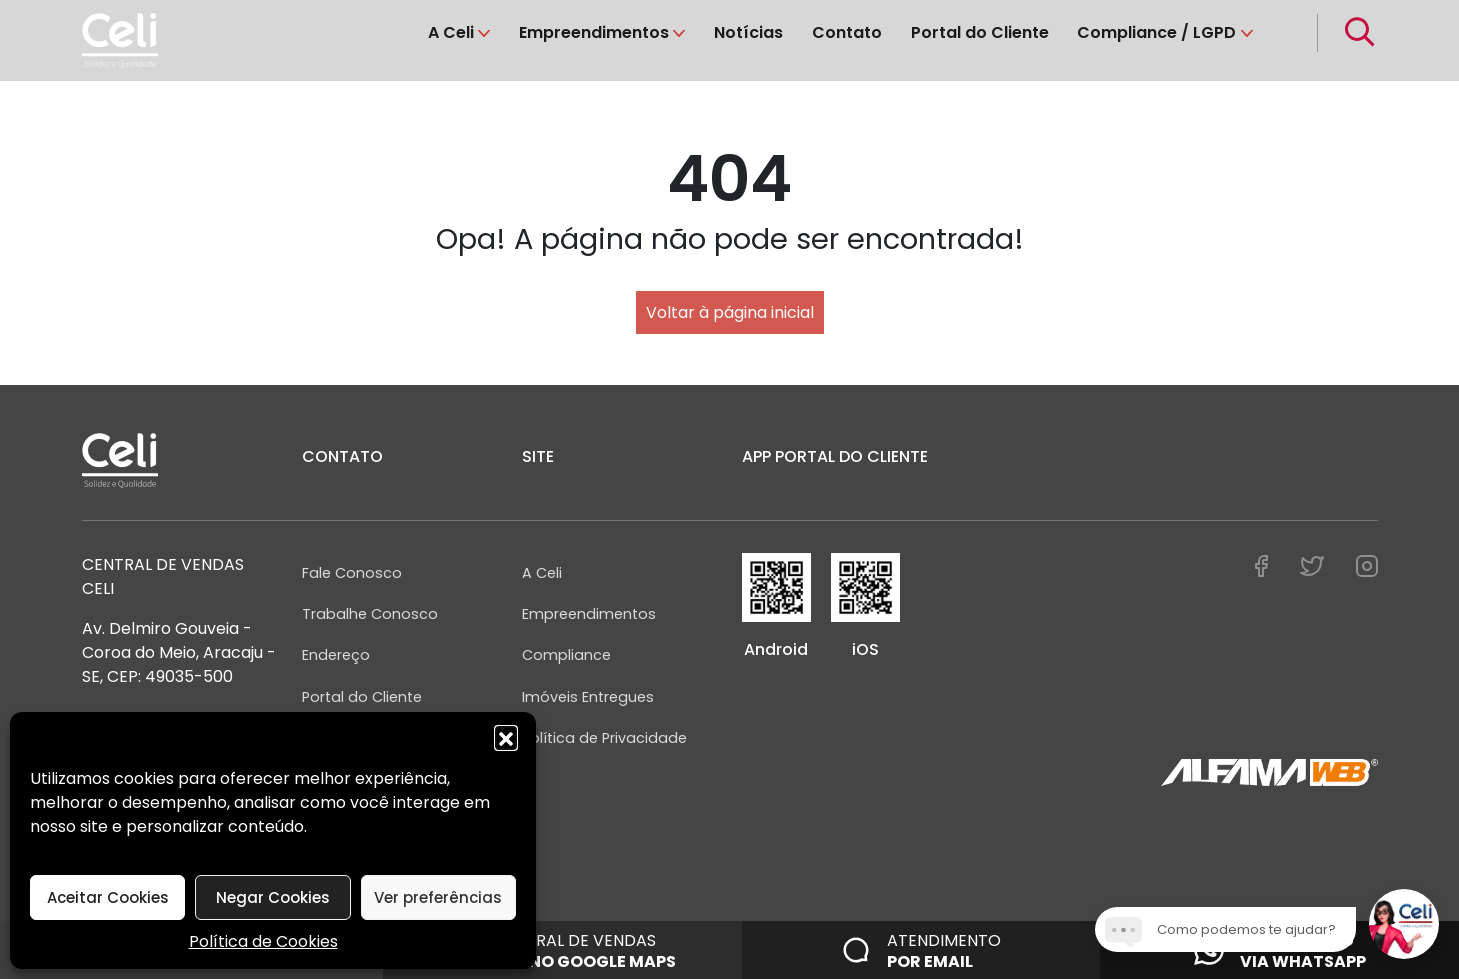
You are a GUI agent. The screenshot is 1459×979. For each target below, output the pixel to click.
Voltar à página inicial (730, 312)
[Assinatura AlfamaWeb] (1269, 773)
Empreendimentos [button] (594, 32)
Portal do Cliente (980, 32)
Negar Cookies (273, 897)
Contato (847, 32)
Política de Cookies (263, 941)
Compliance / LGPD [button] (1156, 32)
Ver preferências (438, 897)
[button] (506, 737)
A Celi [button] (451, 32)
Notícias (748, 32)
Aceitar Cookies (108, 897)
